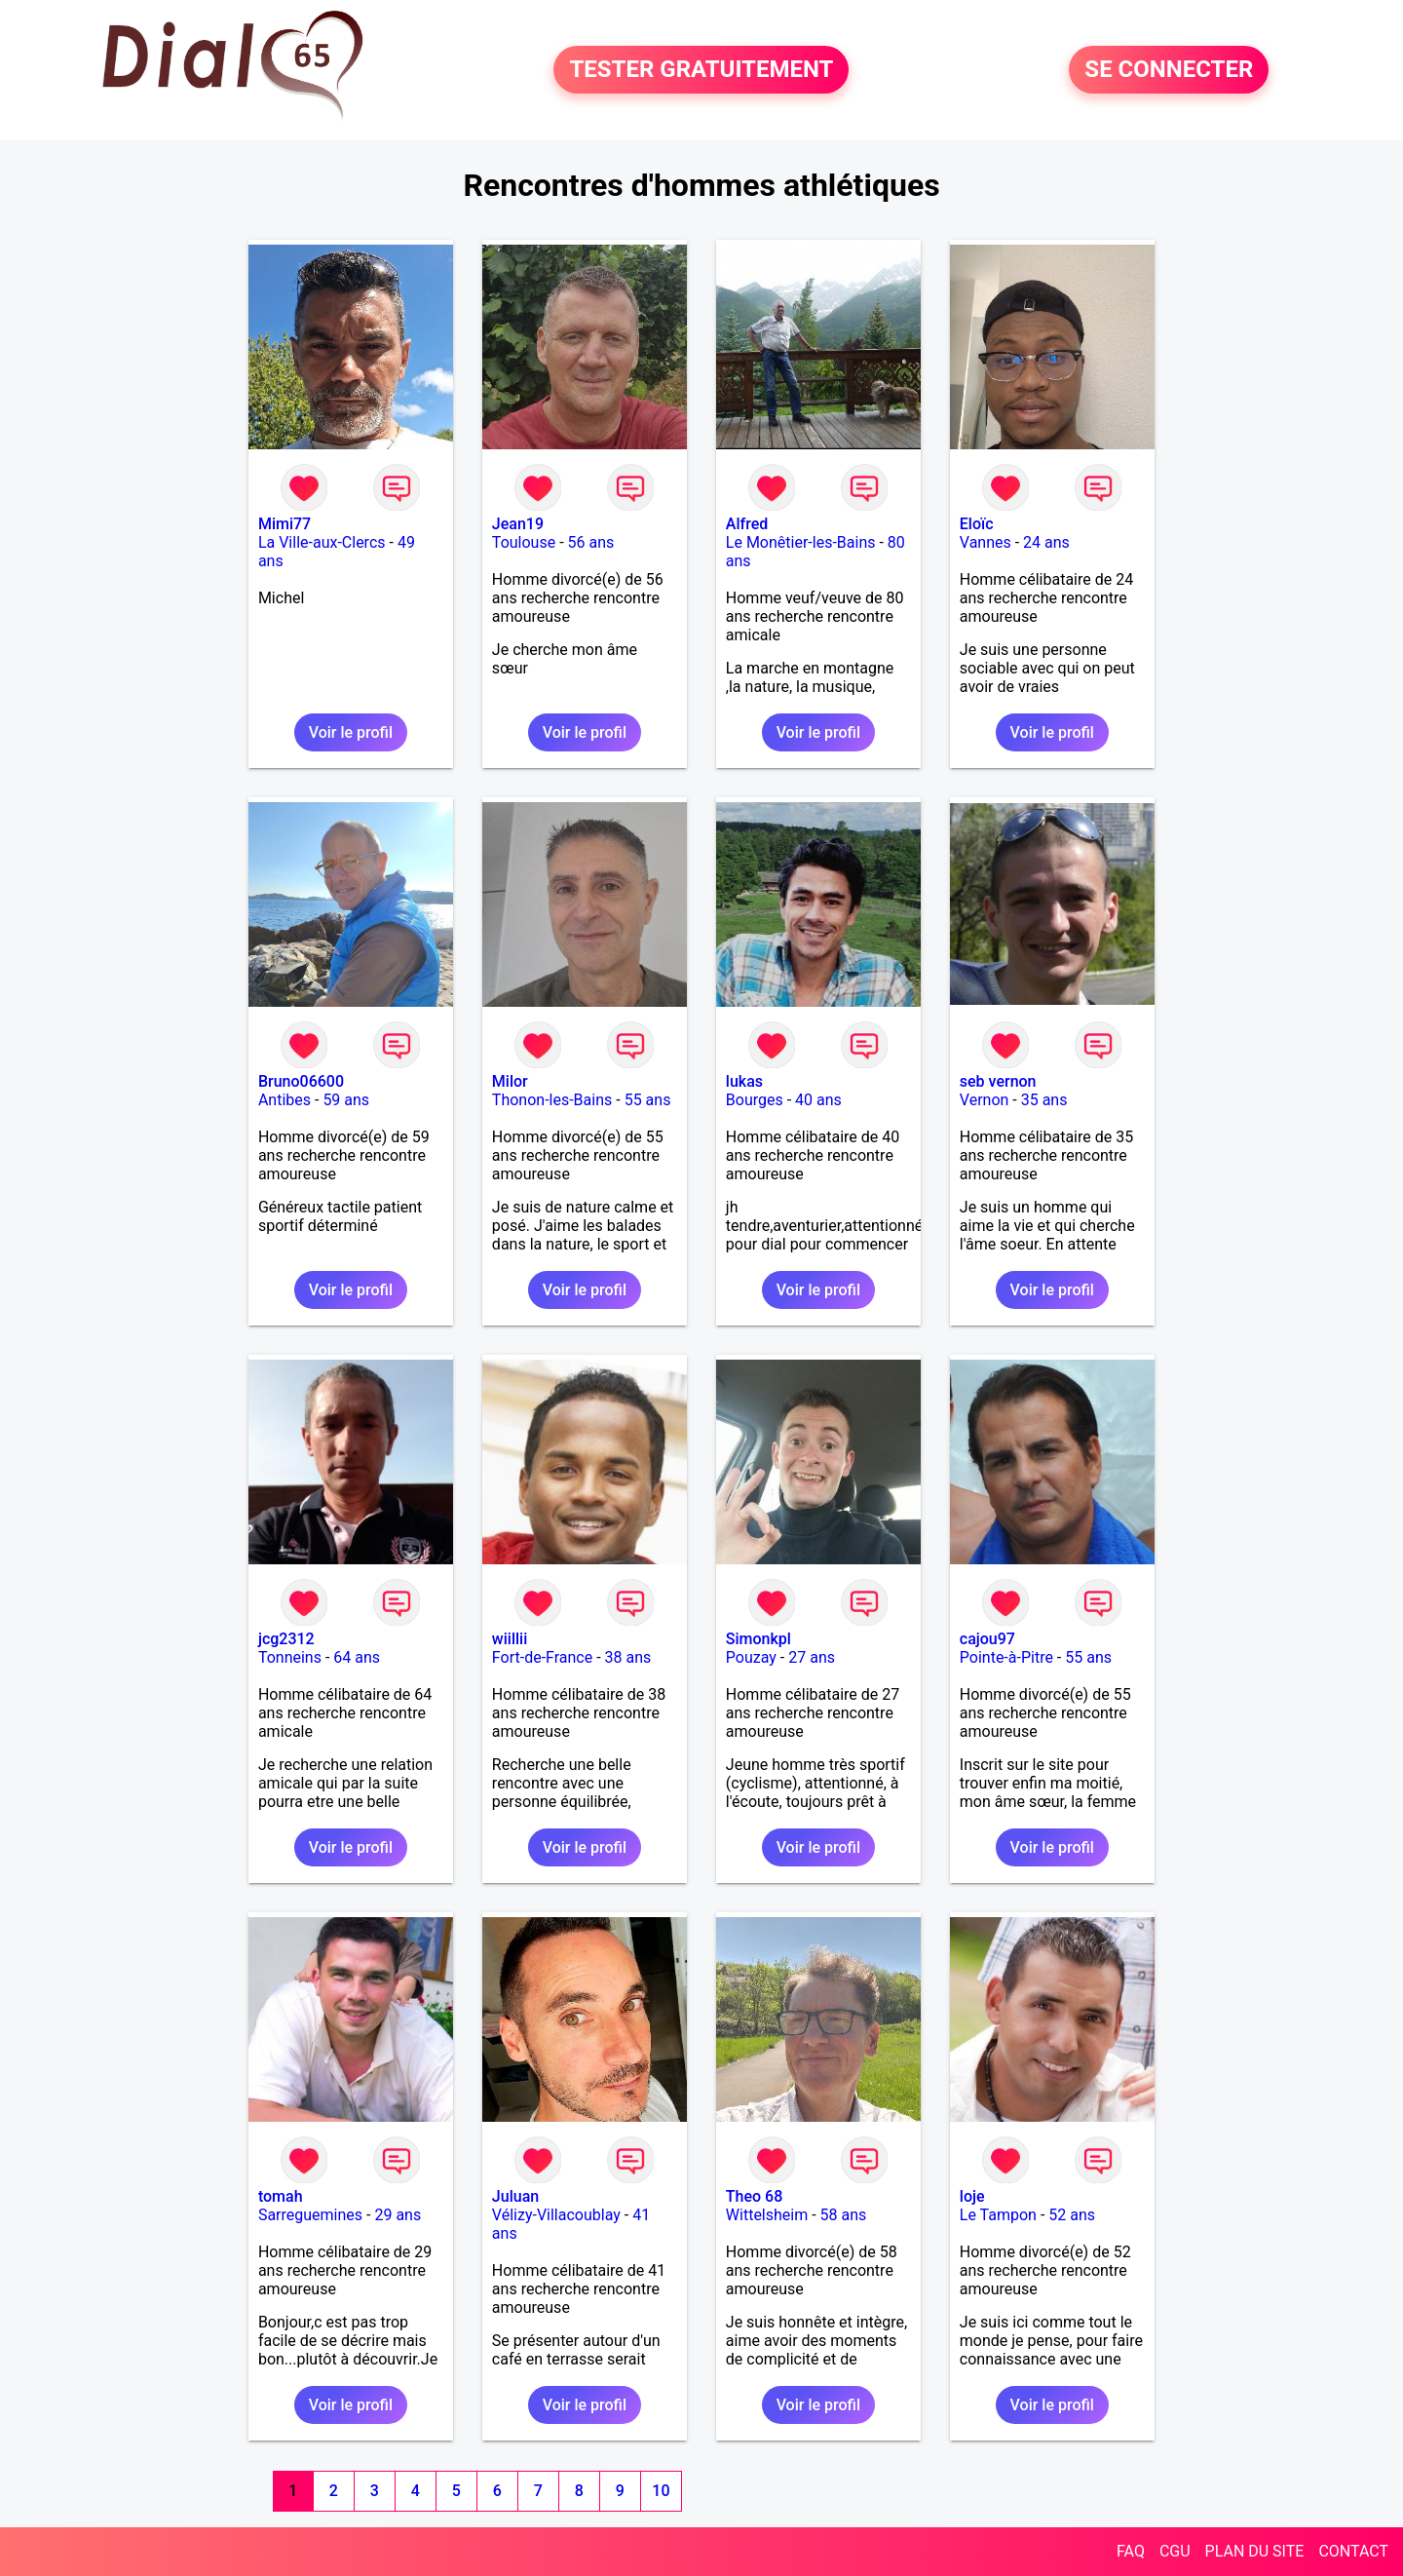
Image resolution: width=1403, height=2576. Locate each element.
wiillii (509, 1639)
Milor (510, 1081)
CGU (1175, 2551)
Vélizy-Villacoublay (556, 2215)
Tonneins (290, 1657)
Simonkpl (758, 1639)
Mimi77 (284, 524)
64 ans (356, 1657)
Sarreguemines (310, 2215)
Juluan (515, 2196)
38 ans (628, 1657)
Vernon (984, 1100)
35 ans (1044, 1100)
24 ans (1046, 542)
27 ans (811, 1657)
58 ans (843, 2215)
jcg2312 (286, 1639)
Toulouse (523, 542)
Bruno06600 (301, 1081)
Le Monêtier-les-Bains (801, 542)
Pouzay (751, 1657)
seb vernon (998, 1081)
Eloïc (977, 524)
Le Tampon (998, 2215)
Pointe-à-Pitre (1006, 1657)
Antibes (284, 1100)
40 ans (818, 1100)
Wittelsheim (767, 2215)
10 (660, 2490)
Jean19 (518, 524)
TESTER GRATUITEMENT (701, 70)
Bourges (754, 1100)
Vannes (985, 542)
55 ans (648, 1100)
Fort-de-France (542, 1657)
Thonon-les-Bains (552, 1100)
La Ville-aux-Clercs (322, 542)
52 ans (1071, 2215)
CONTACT (1353, 2551)
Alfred (747, 524)
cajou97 (987, 1639)
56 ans (591, 542)
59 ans (345, 1100)
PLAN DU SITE (1255, 2551)
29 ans (397, 2215)
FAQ (1131, 2551)
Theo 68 (754, 2196)
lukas (744, 1081)
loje (972, 2196)
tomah (280, 2196)
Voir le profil (351, 732)
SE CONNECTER (1168, 70)
